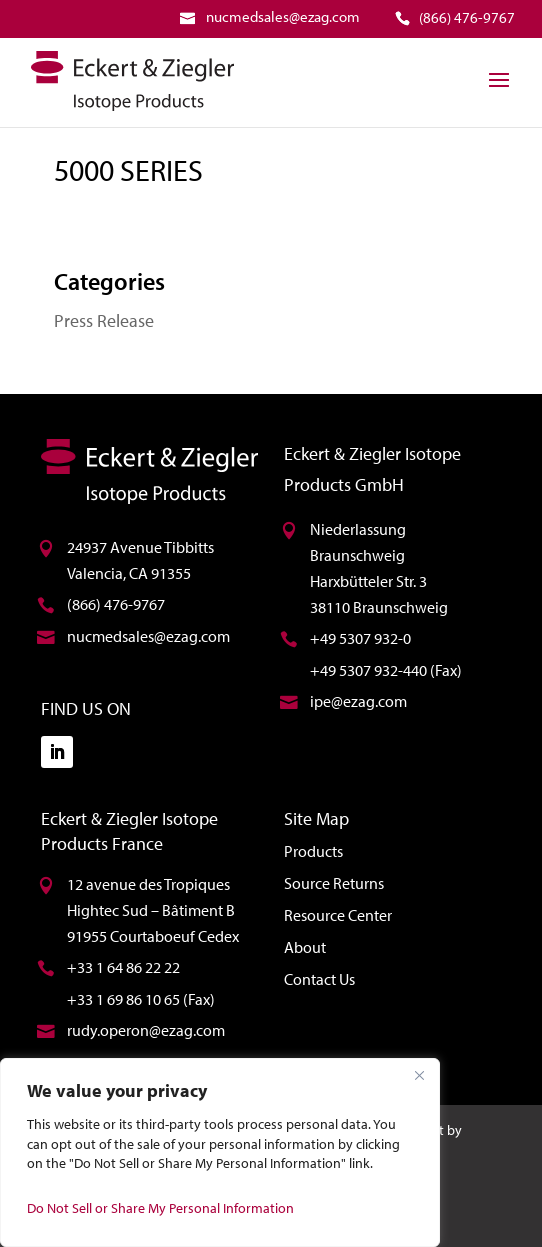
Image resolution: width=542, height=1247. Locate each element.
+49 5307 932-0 (360, 638)
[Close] (419, 1075)
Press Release (104, 320)
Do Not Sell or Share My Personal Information (160, 1208)
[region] (220, 1152)
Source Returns (334, 883)
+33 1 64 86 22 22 (123, 967)
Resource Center (338, 915)
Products (313, 851)
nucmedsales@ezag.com (148, 636)
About (305, 947)
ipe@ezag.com (358, 701)
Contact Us (319, 979)
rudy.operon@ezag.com (146, 1030)
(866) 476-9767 (116, 604)
